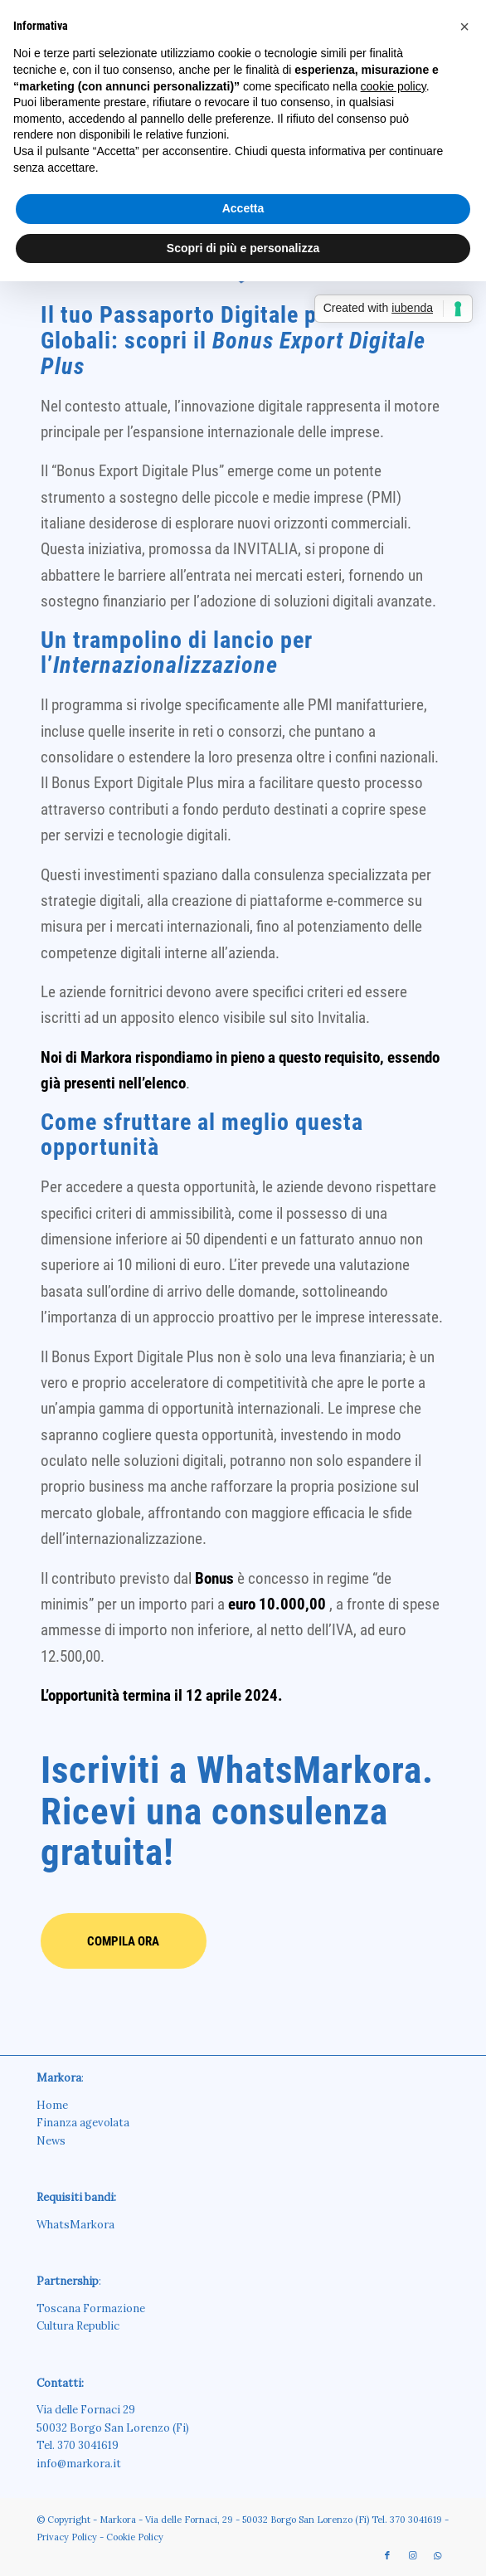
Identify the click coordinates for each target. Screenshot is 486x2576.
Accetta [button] (243, 208)
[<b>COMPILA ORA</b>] (124, 1941)
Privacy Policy (66, 2537)
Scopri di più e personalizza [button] (243, 248)
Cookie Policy (134, 2537)
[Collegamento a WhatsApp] (437, 2555)
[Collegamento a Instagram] (412, 2555)
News (51, 2141)
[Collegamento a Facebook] (387, 2555)
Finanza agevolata (82, 2123)
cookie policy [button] (393, 86)
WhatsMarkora (75, 2225)
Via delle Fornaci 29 (85, 2410)
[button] (464, 26)
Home (52, 2105)
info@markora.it (78, 2464)
